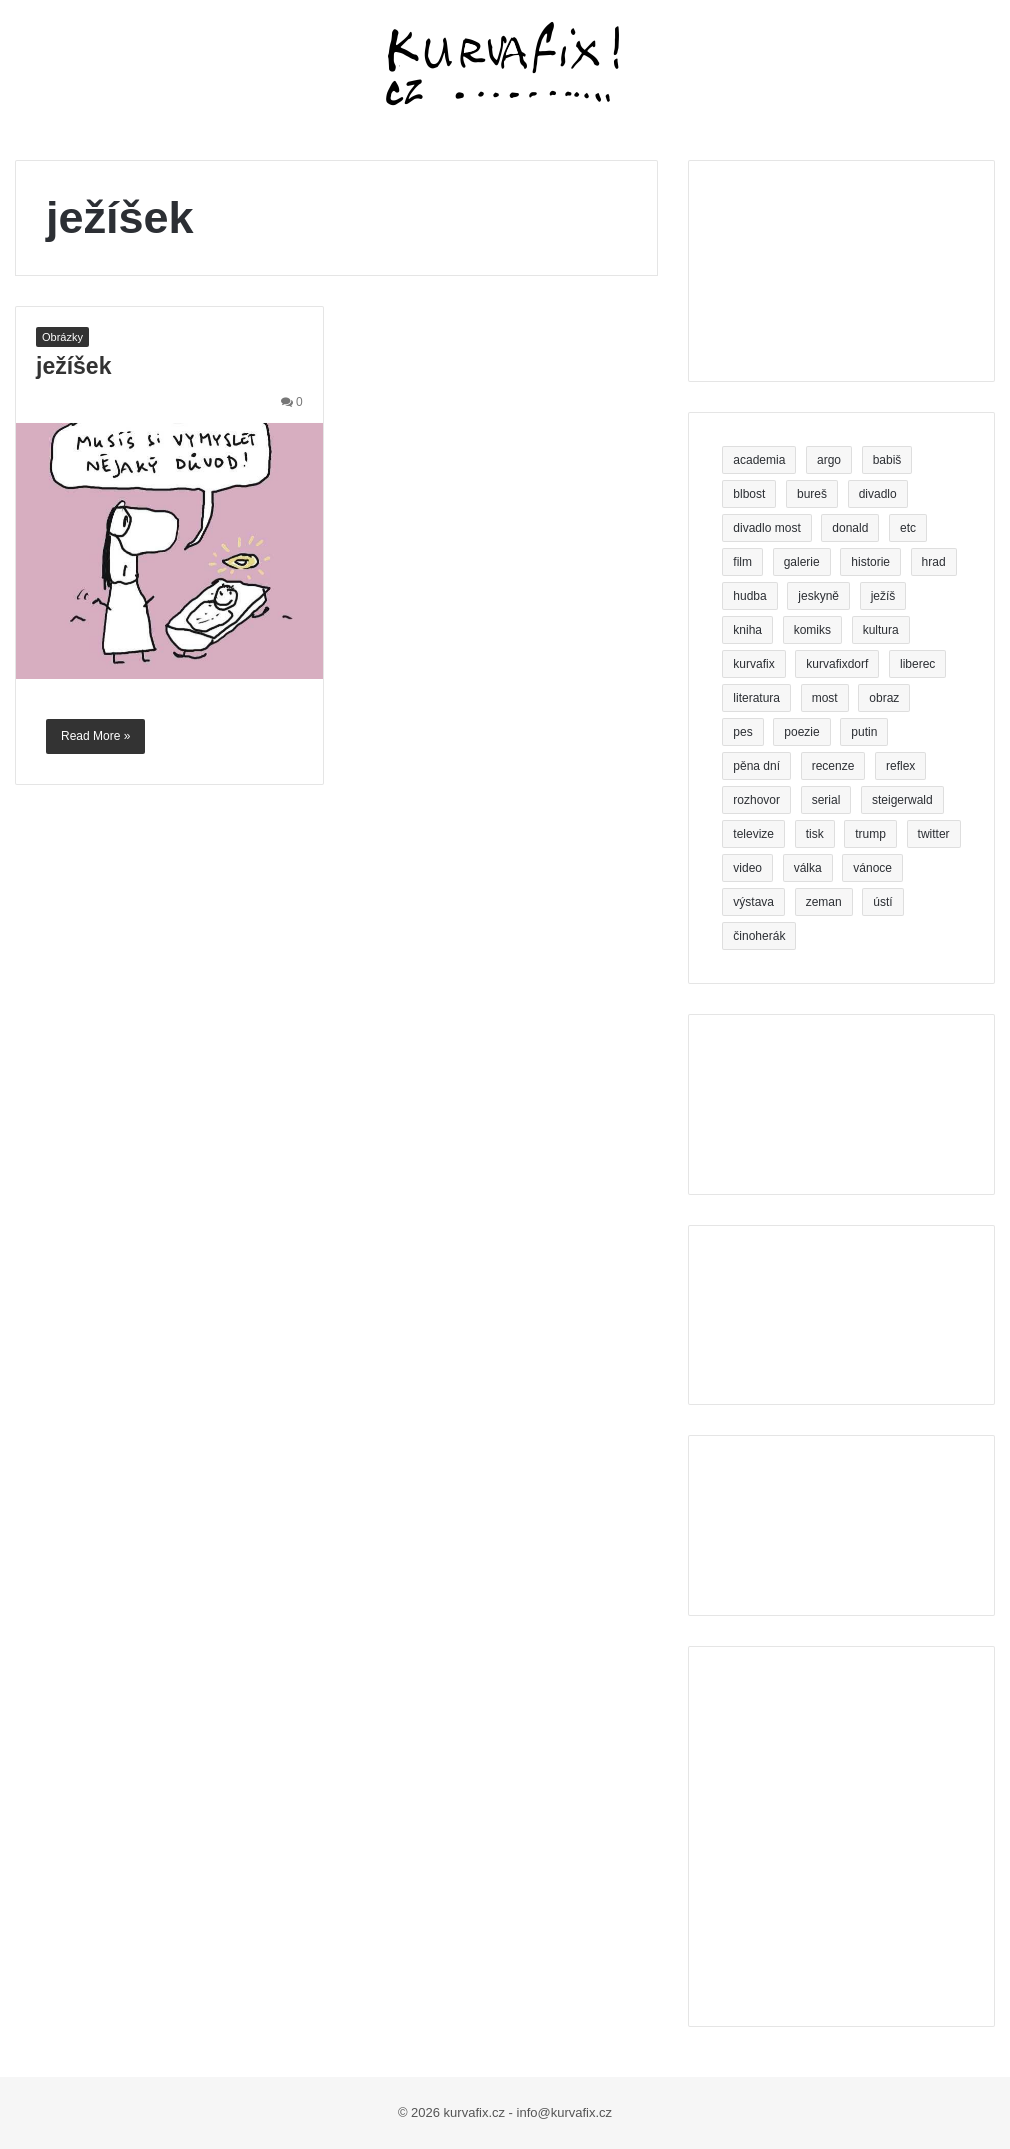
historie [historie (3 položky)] (870, 562)
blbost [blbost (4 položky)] (749, 494)
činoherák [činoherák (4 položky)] (759, 936)
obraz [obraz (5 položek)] (884, 698)
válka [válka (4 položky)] (808, 868)
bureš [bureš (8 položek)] (812, 494)
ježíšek (73, 366)
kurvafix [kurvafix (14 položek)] (753, 664)
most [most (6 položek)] (825, 698)
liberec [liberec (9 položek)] (917, 664)
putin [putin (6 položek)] (864, 732)
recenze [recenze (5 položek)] (833, 766)
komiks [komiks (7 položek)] (812, 630)
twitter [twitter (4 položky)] (934, 834)
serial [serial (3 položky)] (826, 800)
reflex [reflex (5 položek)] (900, 766)
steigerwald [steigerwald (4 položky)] (902, 800)
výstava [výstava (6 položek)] (753, 902)
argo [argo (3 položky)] (829, 460)
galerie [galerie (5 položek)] (802, 562)
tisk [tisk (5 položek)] (815, 834)
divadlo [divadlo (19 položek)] (878, 494)
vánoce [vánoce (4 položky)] (872, 868)
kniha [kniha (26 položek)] (747, 630)
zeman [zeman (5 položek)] (824, 902)
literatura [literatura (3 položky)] (756, 698)
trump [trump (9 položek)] (870, 834)
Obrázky (62, 337)
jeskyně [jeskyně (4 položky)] (818, 596)
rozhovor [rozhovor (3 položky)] (756, 800)
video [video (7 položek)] (747, 868)
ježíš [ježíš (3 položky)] (883, 596)
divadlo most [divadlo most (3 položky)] (766, 528)
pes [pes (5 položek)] (742, 732)
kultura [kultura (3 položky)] (881, 630)
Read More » (95, 736)
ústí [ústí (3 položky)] (882, 902)
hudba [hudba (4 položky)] (749, 596)
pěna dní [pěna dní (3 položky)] (756, 766)
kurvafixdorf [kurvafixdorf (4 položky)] (837, 664)
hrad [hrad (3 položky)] (934, 562)
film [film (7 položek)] (742, 562)
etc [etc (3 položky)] (908, 528)
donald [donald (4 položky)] (850, 528)
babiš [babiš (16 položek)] (887, 460)
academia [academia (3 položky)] (759, 460)
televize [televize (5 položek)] (753, 834)
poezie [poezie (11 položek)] (801, 732)
